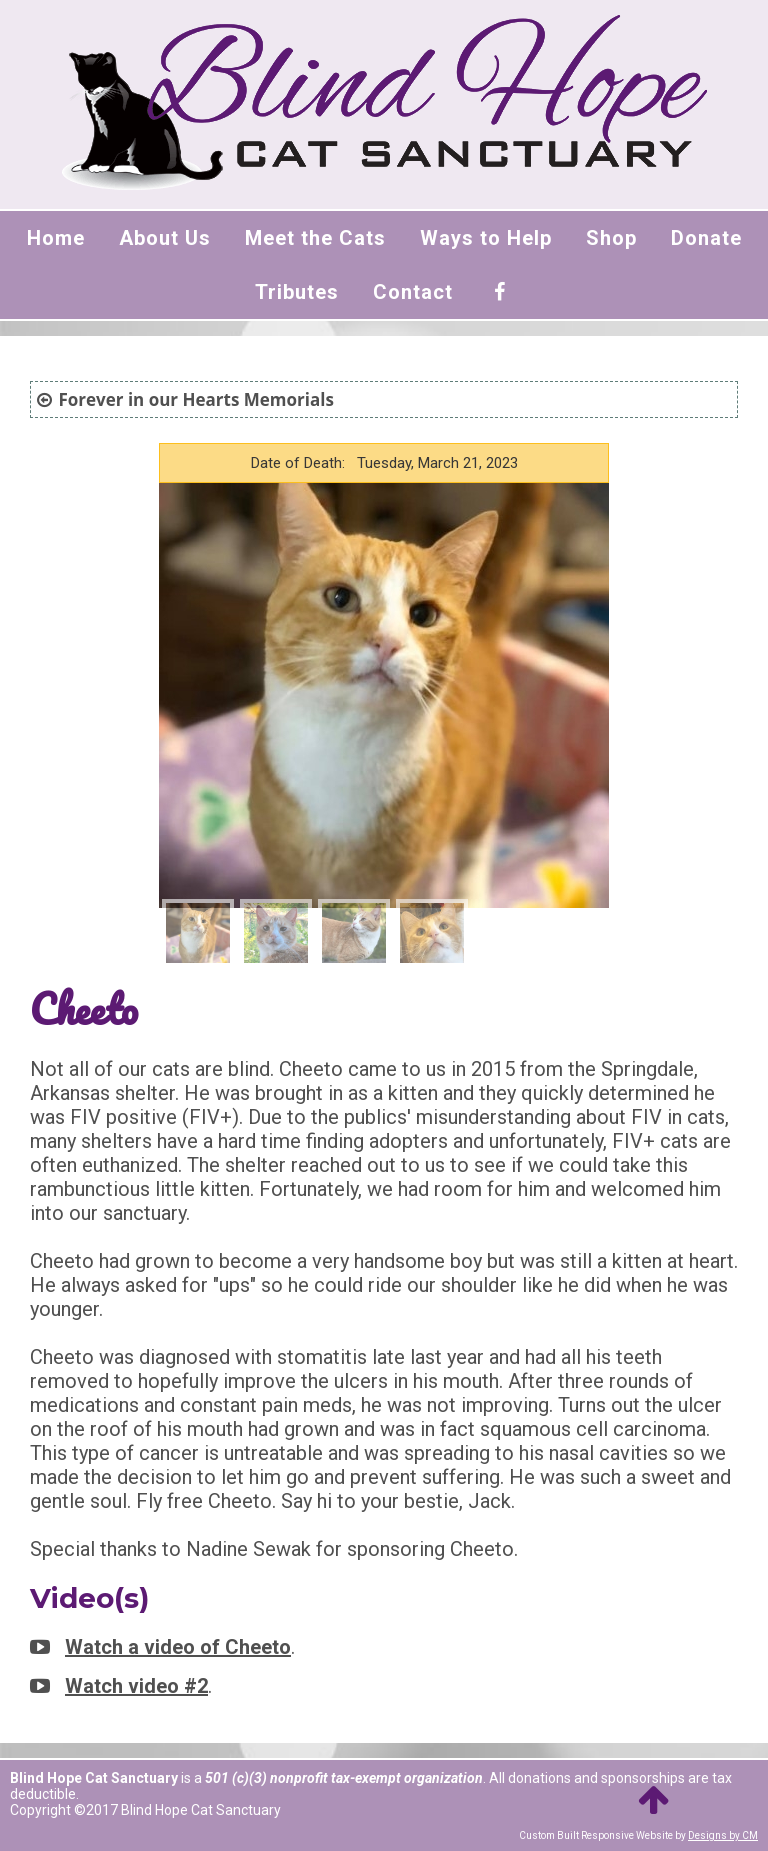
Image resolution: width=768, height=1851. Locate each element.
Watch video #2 (136, 1686)
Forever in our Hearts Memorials (195, 399)
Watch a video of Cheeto (178, 1647)
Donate (706, 238)
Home (56, 238)
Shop (611, 238)
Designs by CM (723, 1835)
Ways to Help (486, 238)
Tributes (297, 292)
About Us (165, 238)
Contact (413, 292)
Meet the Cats (315, 238)
